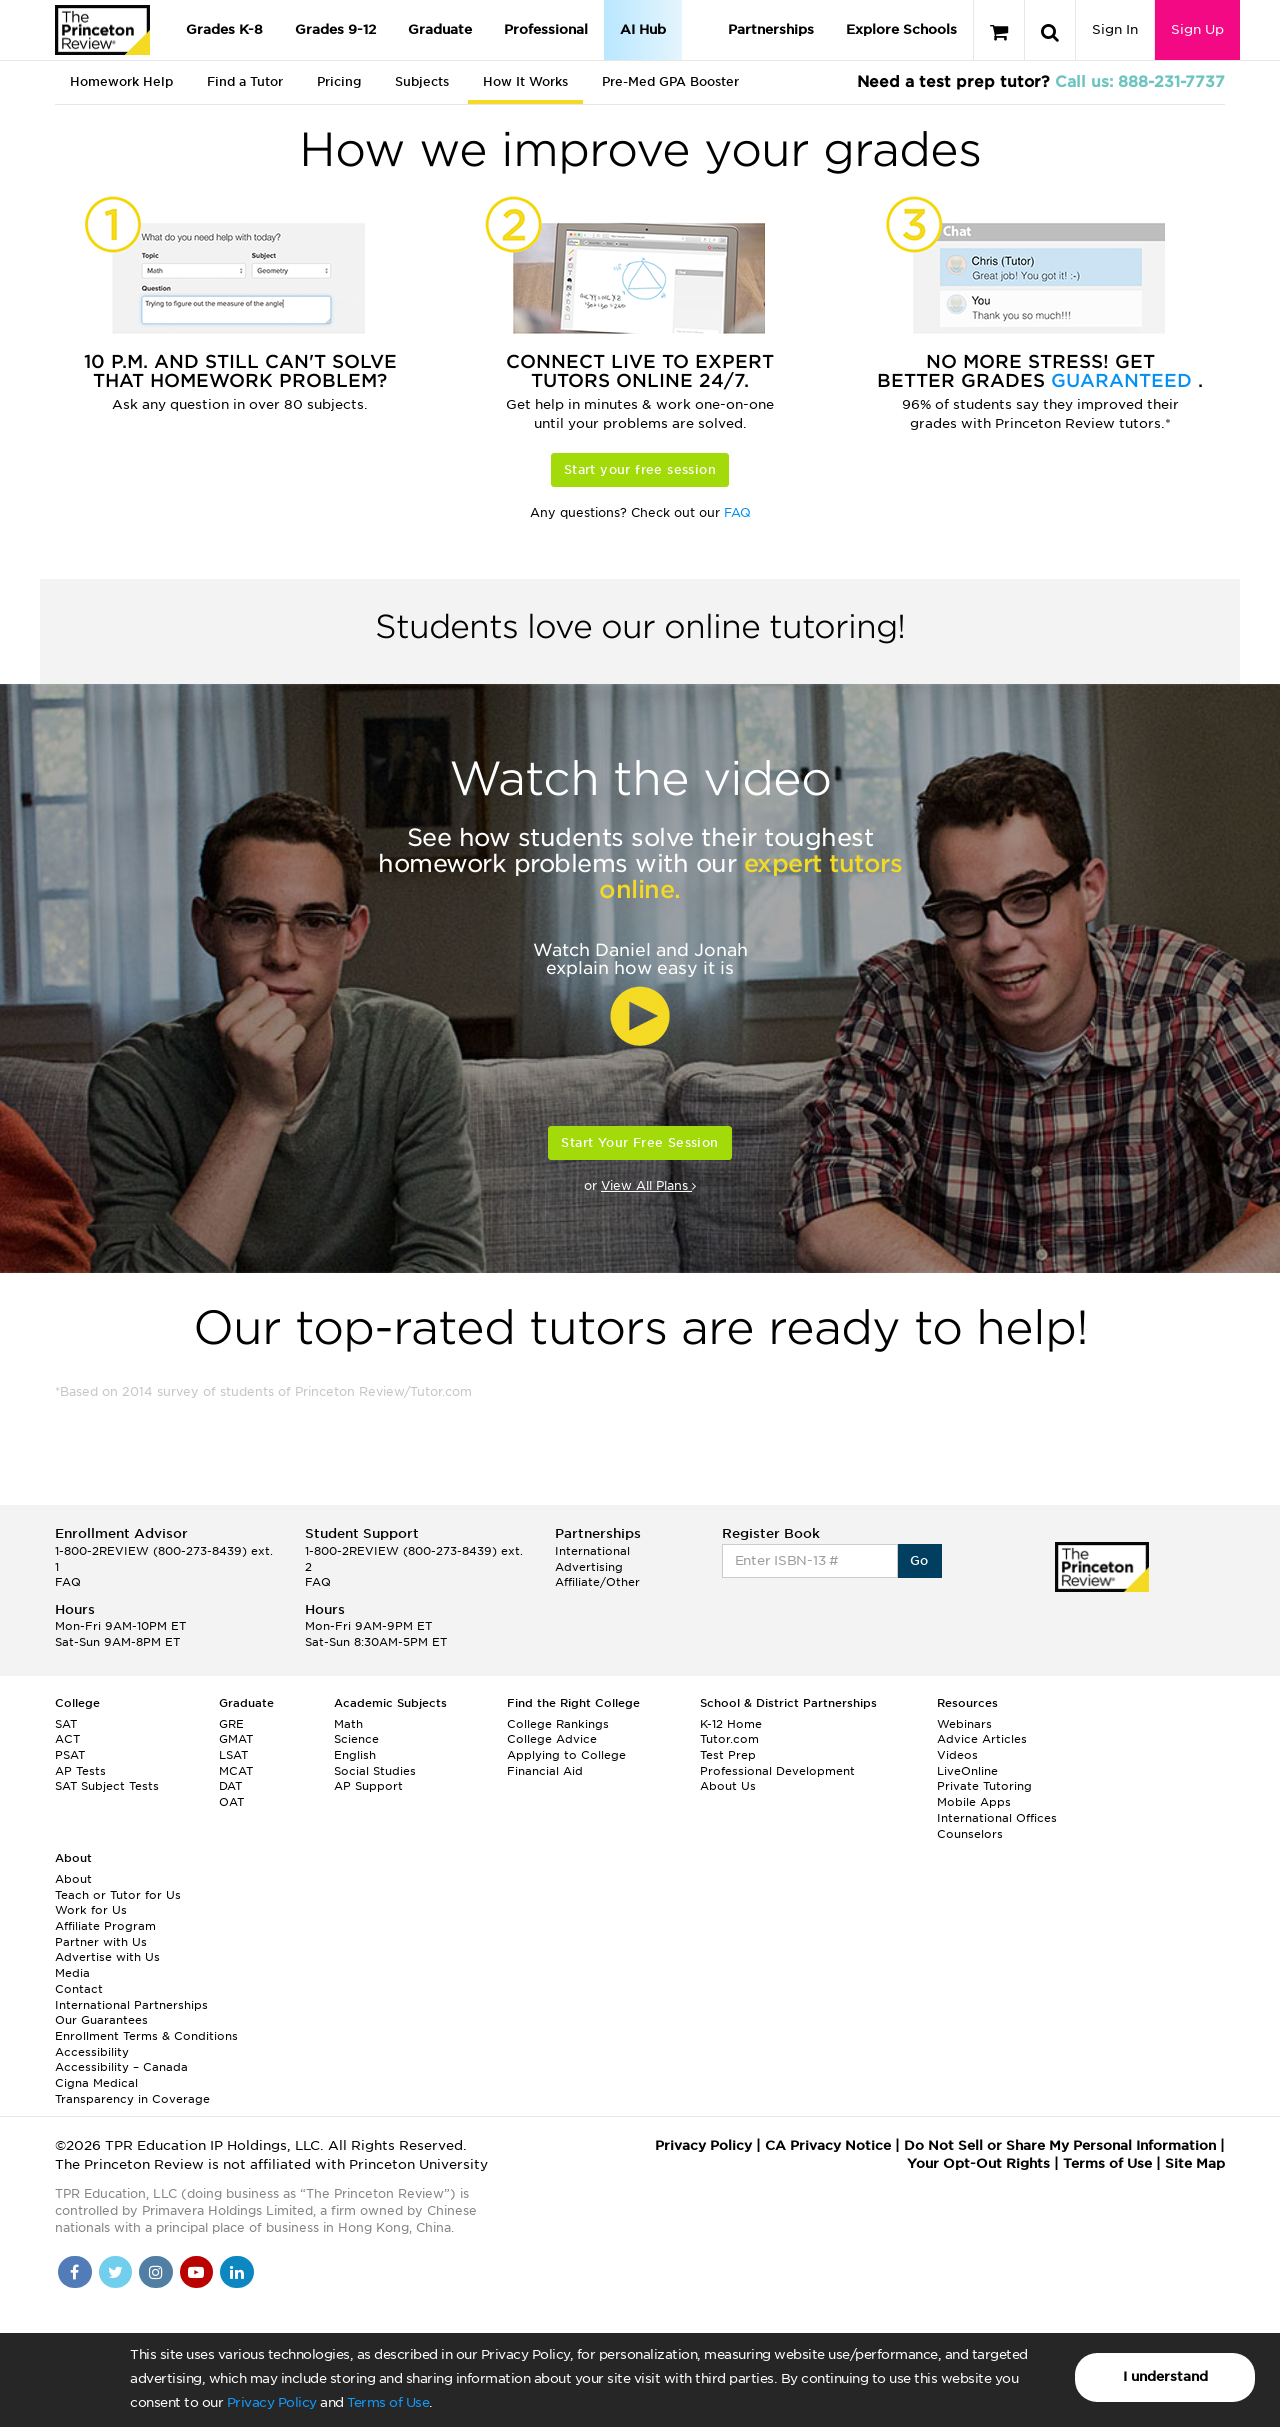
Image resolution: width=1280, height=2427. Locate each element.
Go (919, 1560)
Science (356, 1739)
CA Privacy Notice (828, 2145)
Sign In (1115, 29)
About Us (728, 1786)
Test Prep (728, 1755)
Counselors (970, 1834)
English (355, 1755)
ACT (67, 1739)
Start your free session (640, 469)
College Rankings (558, 1724)
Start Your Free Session (639, 1142)
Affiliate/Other (597, 1582)
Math (348, 1724)
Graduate (440, 29)
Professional (546, 29)
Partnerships (771, 29)
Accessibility (92, 2052)
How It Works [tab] (525, 81)
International (592, 1551)
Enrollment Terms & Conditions (146, 2036)
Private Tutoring (984, 1786)
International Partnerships (131, 2005)
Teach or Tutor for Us (118, 1895)
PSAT (70, 1755)
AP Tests (80, 1771)
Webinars (964, 1724)
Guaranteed (1124, 380)
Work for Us (91, 1910)
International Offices (997, 1818)
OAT (231, 1802)
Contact (79, 1989)
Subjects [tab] (422, 81)
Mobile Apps (974, 1802)
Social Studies (375, 1771)
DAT (230, 1786)
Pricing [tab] (339, 81)
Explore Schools (901, 29)
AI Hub (643, 29)
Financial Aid (545, 1771)
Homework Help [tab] (121, 81)
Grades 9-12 (335, 29)
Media (72, 1973)
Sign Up (1197, 29)
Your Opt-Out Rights (978, 2163)
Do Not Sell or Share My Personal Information (1060, 2145)
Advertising (589, 1567)
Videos (957, 1755)
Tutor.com (729, 1739)
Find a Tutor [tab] (245, 81)
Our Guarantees (101, 2020)
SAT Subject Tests (107, 1786)
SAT (66, 1724)
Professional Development (777, 1771)
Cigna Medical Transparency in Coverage (132, 2091)
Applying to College (566, 1755)
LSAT (233, 1755)
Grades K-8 (224, 29)
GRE (231, 1724)
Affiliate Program (105, 1926)
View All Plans (648, 1185)
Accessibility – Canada (121, 2067)
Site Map (1195, 2163)
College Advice (552, 1739)
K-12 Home (731, 1724)
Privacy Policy (272, 2402)
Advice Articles (982, 1739)
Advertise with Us (107, 1957)
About (73, 1879)
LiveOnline (967, 1771)
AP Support (368, 1786)
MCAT (236, 1771)
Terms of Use (388, 2402)
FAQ (737, 512)
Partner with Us (101, 1942)
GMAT (236, 1739)
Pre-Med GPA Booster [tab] (670, 81)
